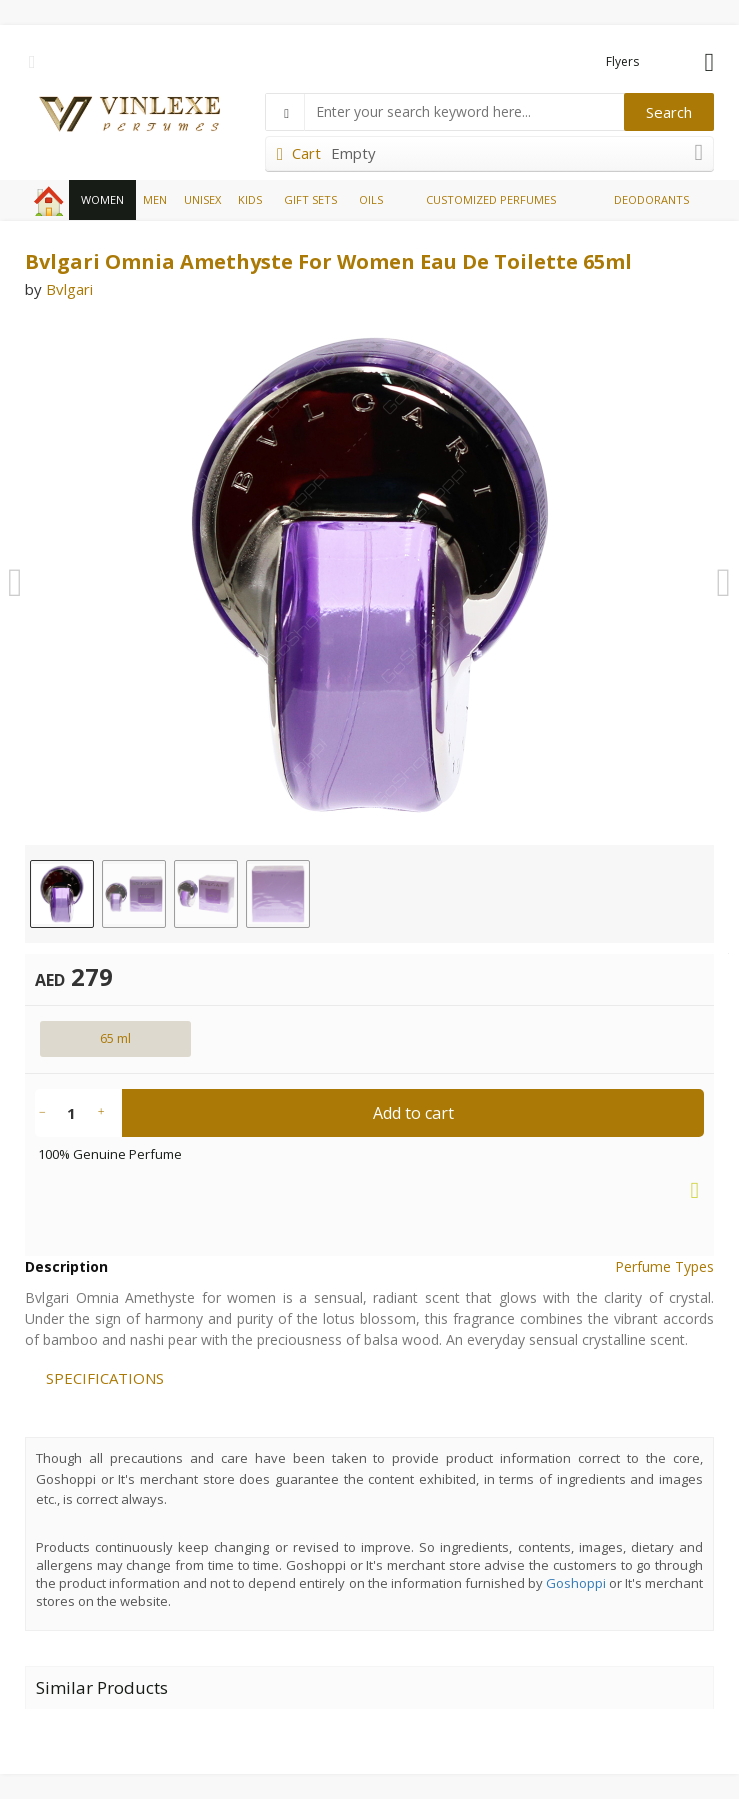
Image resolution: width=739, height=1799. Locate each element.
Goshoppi (576, 1583)
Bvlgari (69, 289)
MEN (155, 199)
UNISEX (202, 199)
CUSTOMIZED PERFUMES (491, 199)
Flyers (622, 61)
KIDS (250, 199)
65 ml (115, 1038)
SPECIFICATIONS (105, 1378)
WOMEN (102, 199)
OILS (371, 199)
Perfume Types (664, 1266)
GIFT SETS (310, 199)
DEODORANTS (651, 199)
